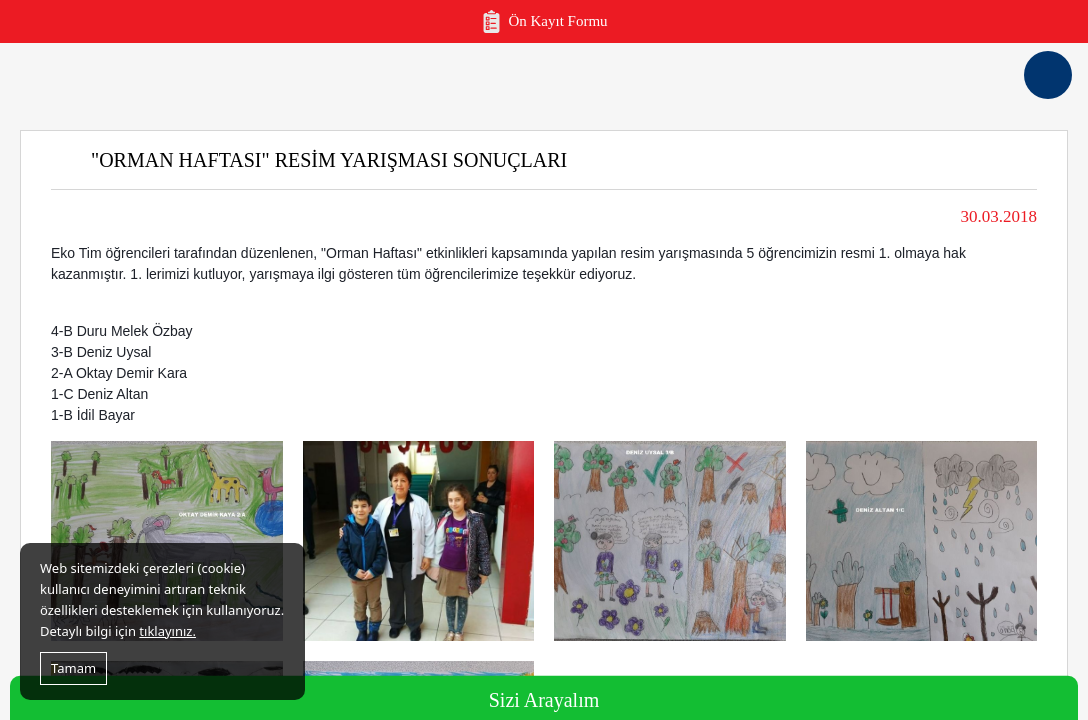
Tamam (73, 668)
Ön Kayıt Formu (543, 21)
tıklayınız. (167, 631)
